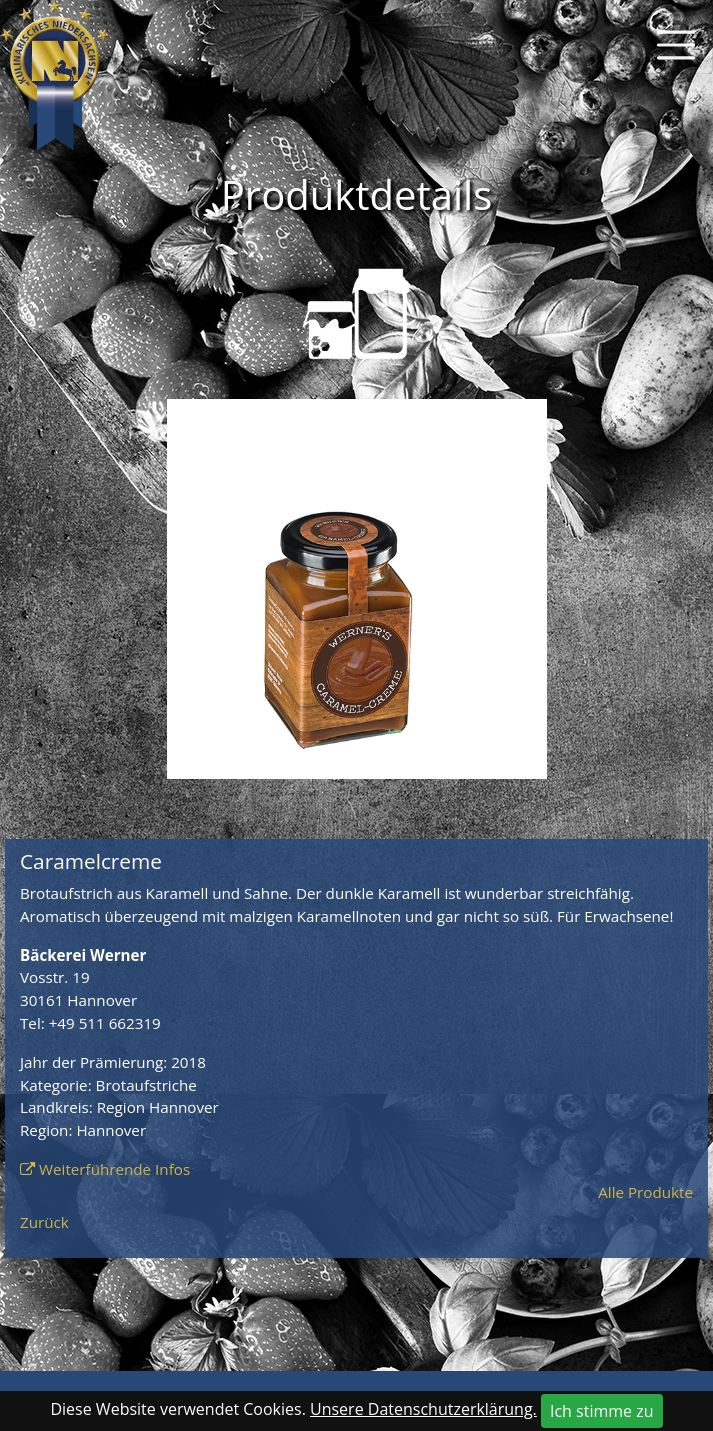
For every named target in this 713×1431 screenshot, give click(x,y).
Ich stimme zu (602, 1411)
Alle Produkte (645, 1192)
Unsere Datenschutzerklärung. (423, 1409)
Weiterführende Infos (114, 1169)
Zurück (44, 1222)
